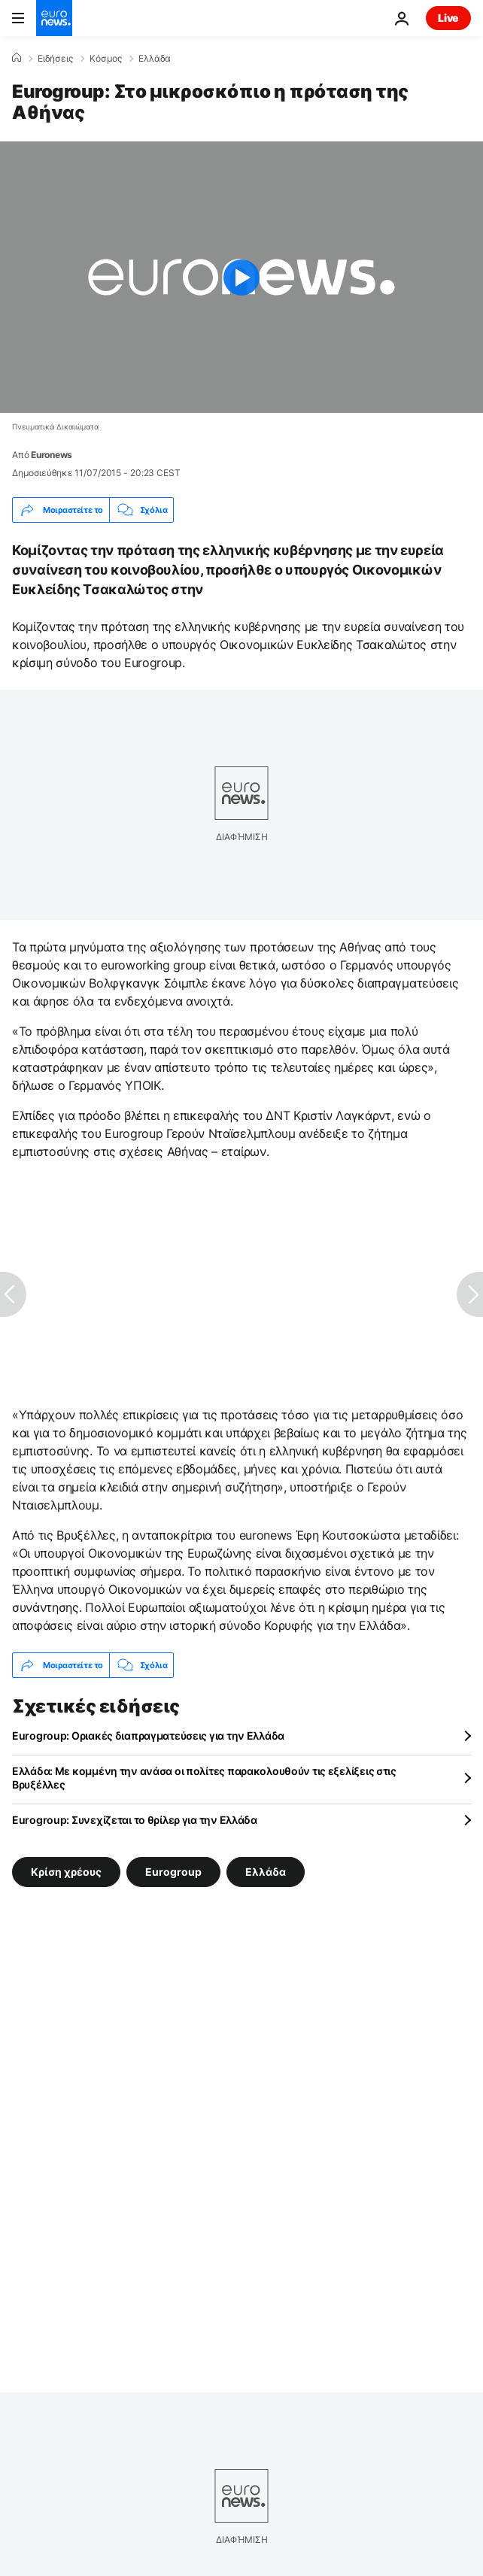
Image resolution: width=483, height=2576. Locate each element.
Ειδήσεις (55, 58)
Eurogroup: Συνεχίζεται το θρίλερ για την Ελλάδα (134, 1819)
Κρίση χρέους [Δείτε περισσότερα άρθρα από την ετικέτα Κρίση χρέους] (66, 1871)
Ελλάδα (154, 58)
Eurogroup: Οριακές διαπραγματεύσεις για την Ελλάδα (148, 1735)
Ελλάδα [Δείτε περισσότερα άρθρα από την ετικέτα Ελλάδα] (265, 1871)
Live (448, 17)
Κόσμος (106, 58)
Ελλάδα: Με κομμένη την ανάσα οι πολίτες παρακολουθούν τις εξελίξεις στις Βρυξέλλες (204, 1777)
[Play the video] (241, 277)
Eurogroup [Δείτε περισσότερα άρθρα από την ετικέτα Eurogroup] (173, 1871)
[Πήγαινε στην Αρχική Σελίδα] (54, 18)
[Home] (16, 58)
